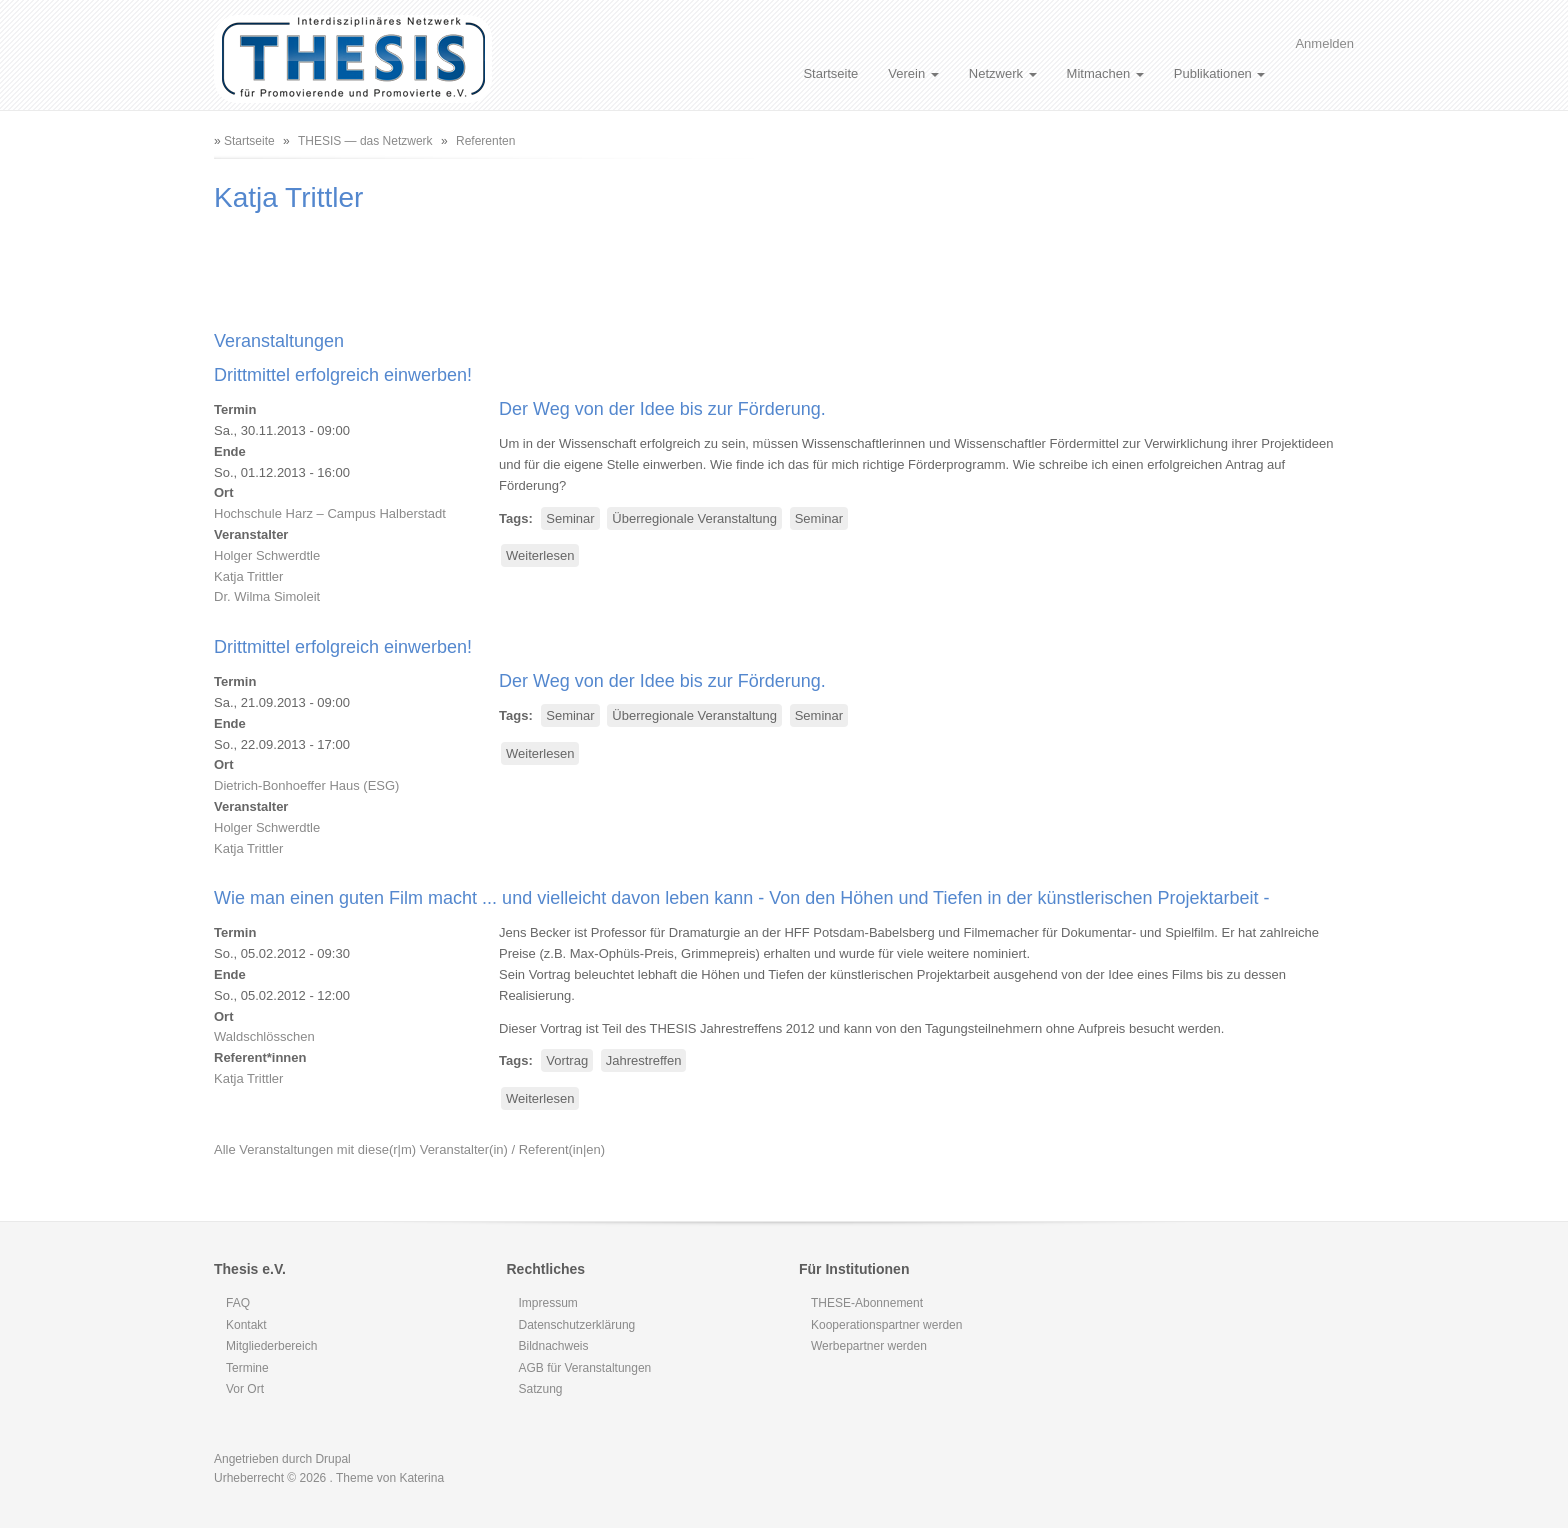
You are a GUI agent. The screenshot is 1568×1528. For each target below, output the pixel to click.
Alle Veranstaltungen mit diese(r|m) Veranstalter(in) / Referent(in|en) (409, 1149)
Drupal (332, 1459)
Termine (247, 1368)
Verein (913, 73)
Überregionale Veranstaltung (694, 518)
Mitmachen (1105, 73)
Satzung (541, 1389)
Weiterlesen (542, 556)
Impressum (548, 1303)
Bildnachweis (554, 1346)
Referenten (485, 141)
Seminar (570, 518)
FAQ (238, 1303)
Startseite (830, 73)
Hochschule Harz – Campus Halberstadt (330, 513)
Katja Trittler (248, 576)
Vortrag (567, 1060)
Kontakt (246, 1325)
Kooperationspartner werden (886, 1325)
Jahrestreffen (644, 1060)
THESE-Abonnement (867, 1303)
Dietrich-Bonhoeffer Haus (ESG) (306, 785)
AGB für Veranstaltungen (585, 1368)
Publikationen (1220, 73)
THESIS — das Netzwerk (365, 141)
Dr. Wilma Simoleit (267, 596)
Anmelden (1324, 43)
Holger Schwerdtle (267, 555)
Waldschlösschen (264, 1036)
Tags (513, 518)
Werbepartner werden (869, 1346)
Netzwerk (1003, 73)
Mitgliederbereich (271, 1346)
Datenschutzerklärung (577, 1325)
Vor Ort (245, 1389)
